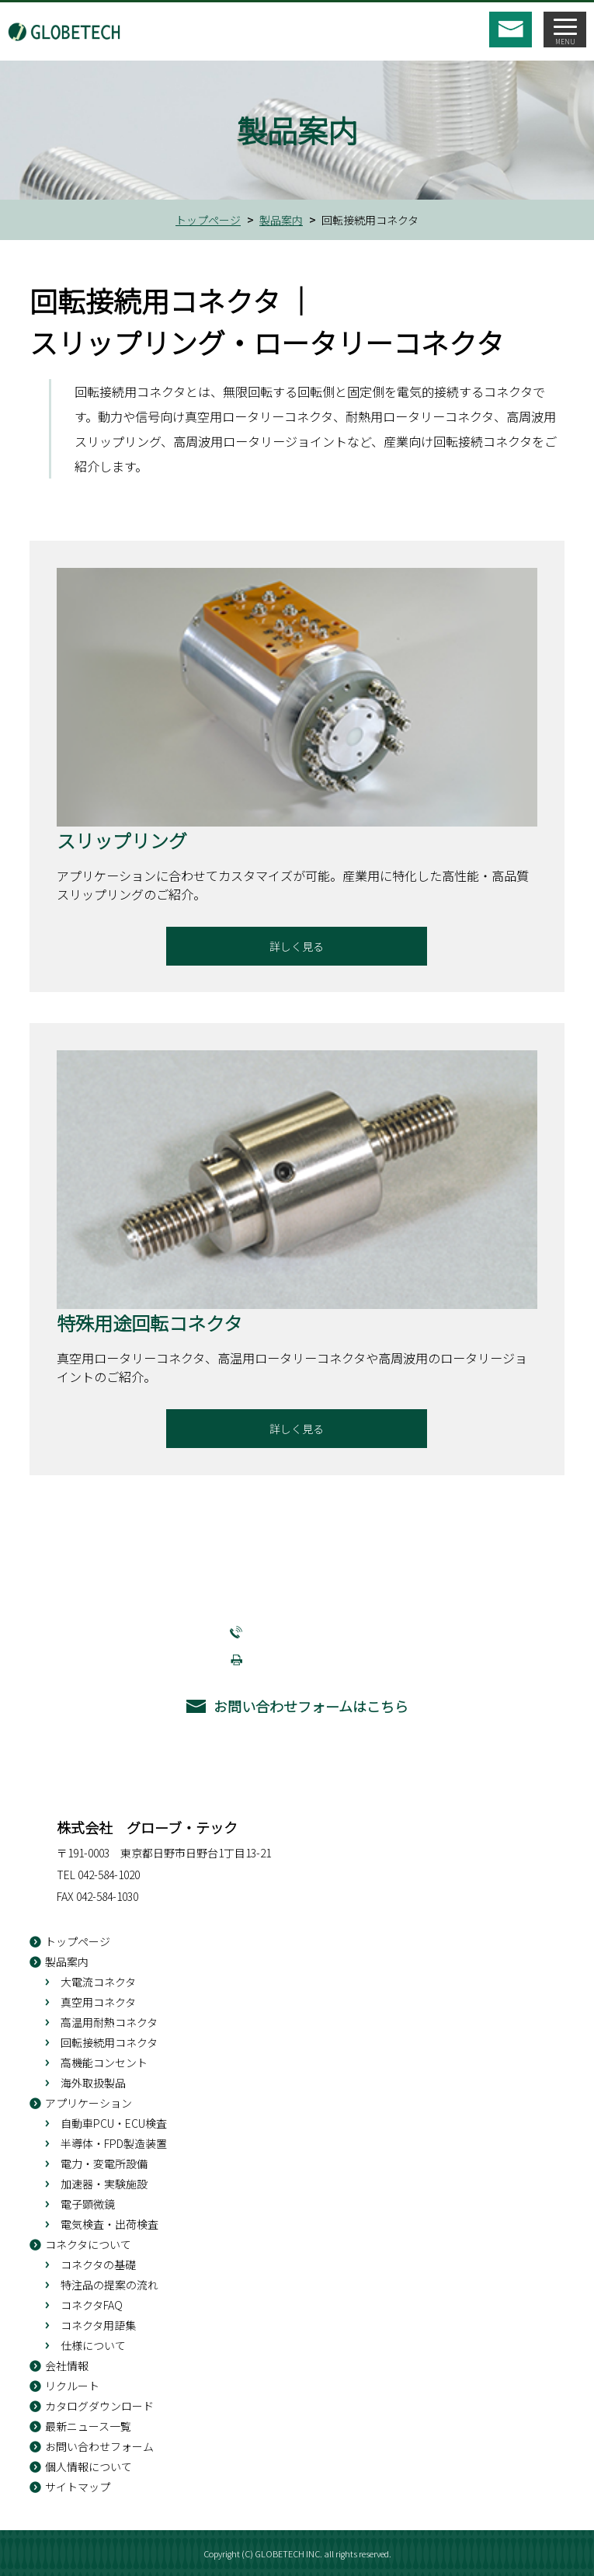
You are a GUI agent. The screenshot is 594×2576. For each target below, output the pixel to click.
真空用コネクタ (98, 2002)
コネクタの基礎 (98, 2264)
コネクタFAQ (92, 2305)
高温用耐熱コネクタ (109, 2022)
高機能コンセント (104, 2062)
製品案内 (281, 220)
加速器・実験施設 (104, 2183)
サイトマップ (77, 2486)
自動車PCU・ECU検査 (114, 2123)
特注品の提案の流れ (109, 2284)
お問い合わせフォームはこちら (311, 1706)
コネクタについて (88, 2244)
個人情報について (88, 2466)
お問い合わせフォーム (99, 2446)
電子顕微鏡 (88, 2204)
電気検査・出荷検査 (109, 2224)
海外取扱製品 (93, 2082)
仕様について (93, 2345)
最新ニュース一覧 (88, 2426)
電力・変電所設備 (104, 2163)
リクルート (72, 2385)
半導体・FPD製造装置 (114, 2143)
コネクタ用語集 (98, 2325)
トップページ (208, 220)
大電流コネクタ (98, 1981)
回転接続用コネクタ (109, 2042)
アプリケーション (88, 2103)
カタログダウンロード (99, 2406)
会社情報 (67, 2365)
